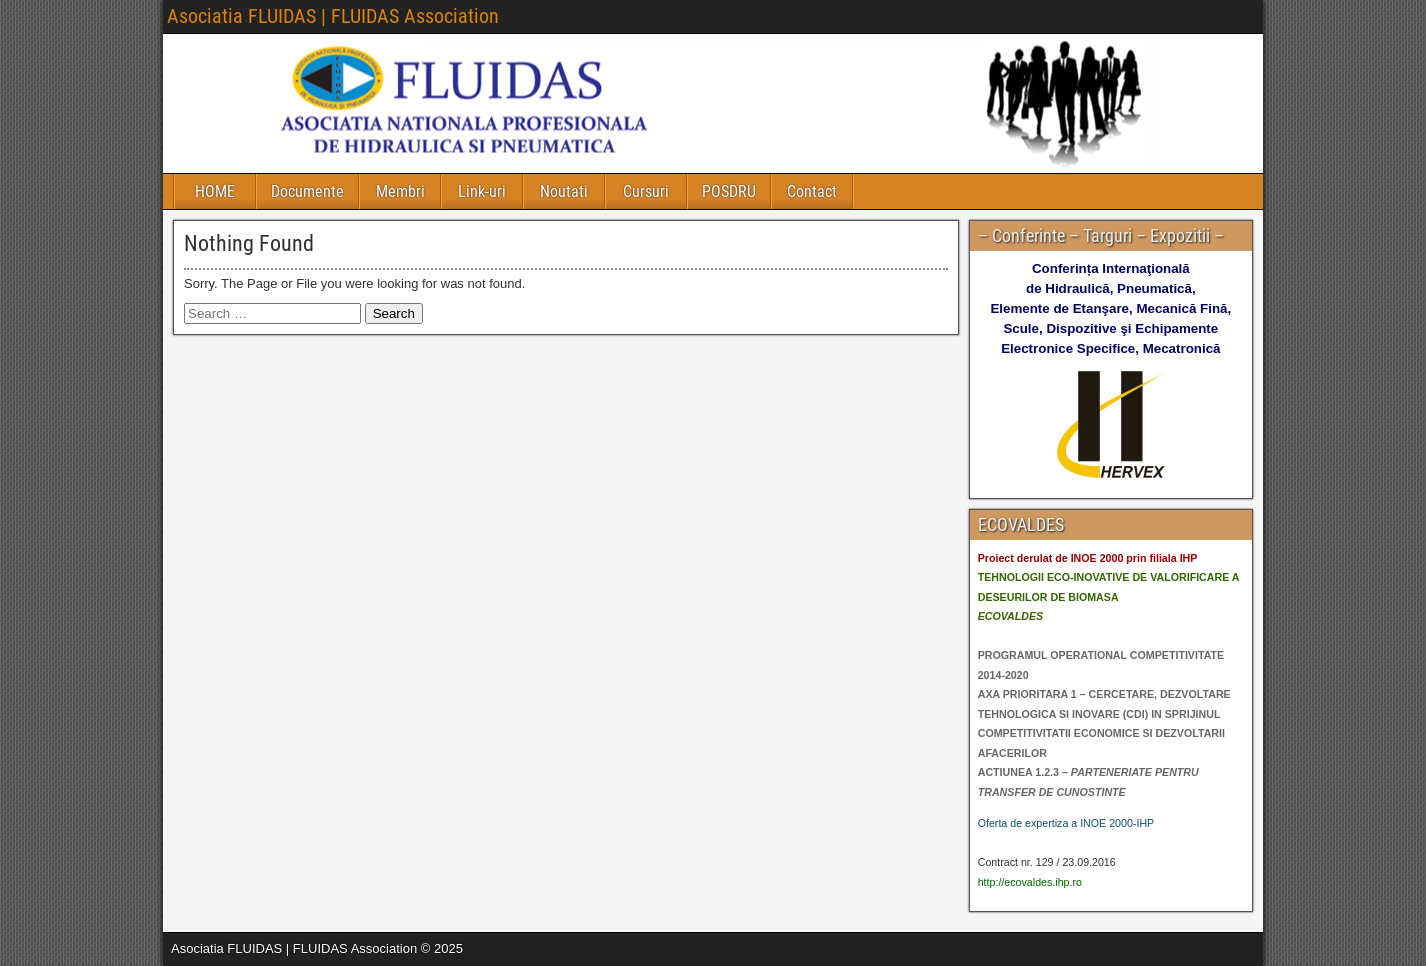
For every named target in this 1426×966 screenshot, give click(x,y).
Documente (307, 191)
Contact (812, 191)
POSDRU (729, 191)
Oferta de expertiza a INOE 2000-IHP (1066, 823)
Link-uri (482, 191)
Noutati (564, 191)
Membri (400, 191)
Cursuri (646, 191)
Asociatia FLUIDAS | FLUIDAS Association (333, 16)
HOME (215, 191)
